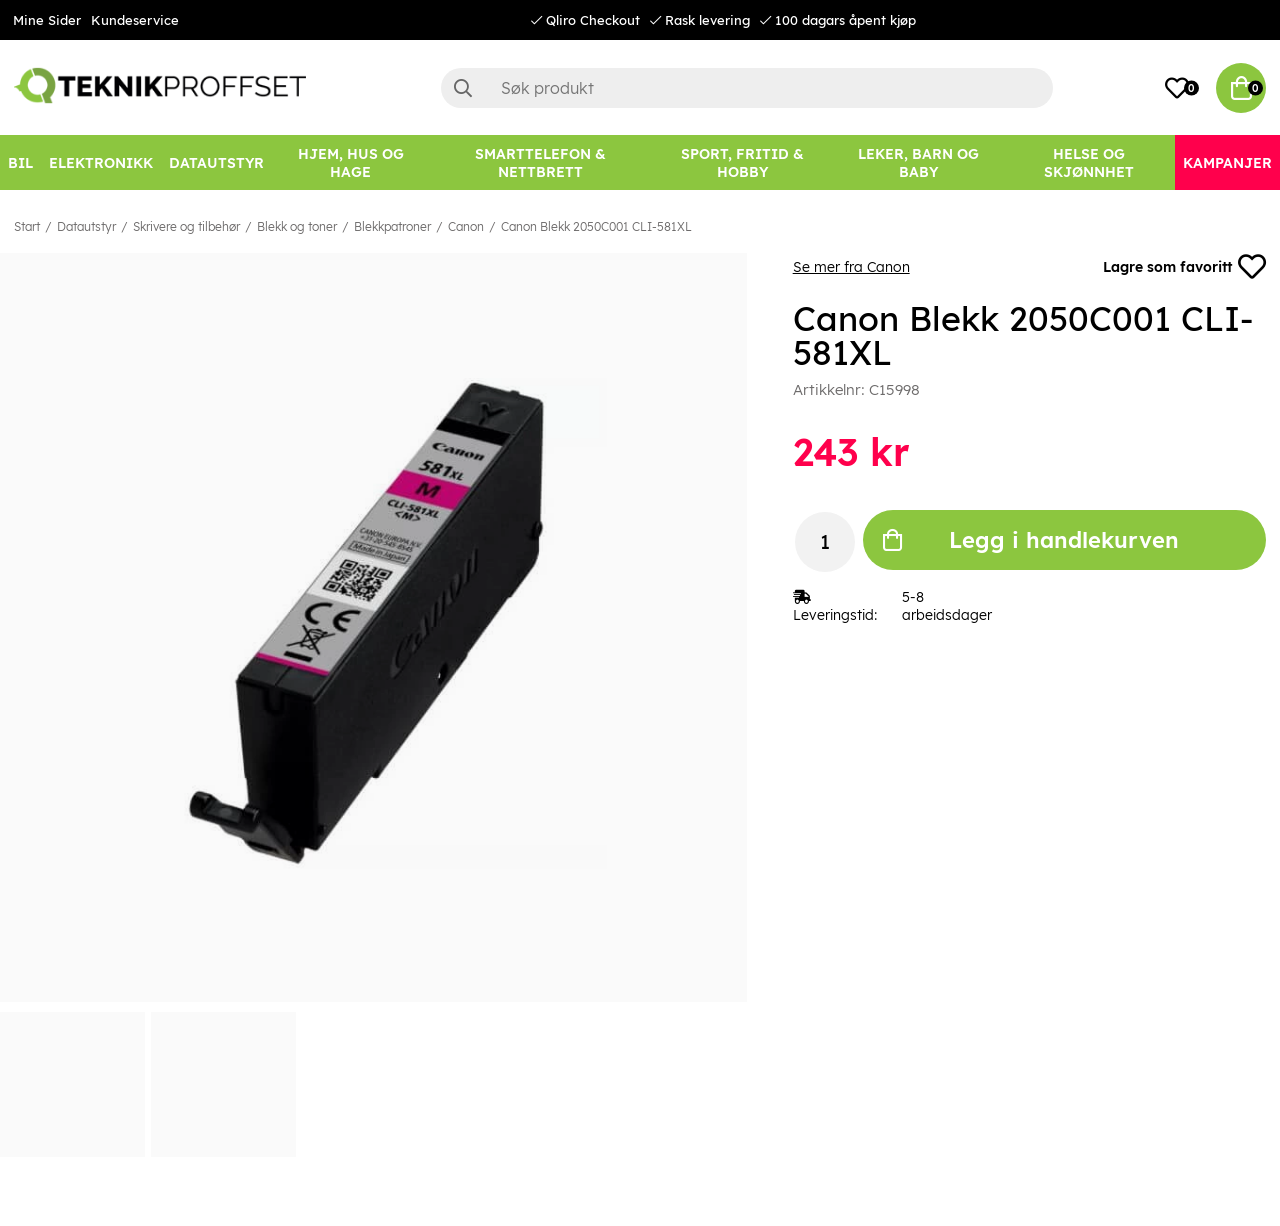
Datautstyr (86, 226)
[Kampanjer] (1227, 162)
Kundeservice (135, 20)
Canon (466, 226)
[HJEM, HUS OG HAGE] (350, 162)
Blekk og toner (297, 226)
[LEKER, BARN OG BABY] (919, 162)
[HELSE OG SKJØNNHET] (1089, 162)
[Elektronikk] (101, 162)
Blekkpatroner (392, 226)
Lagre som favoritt (1184, 267)
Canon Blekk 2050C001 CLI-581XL (596, 226)
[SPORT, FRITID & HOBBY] (742, 162)
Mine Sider (47, 20)
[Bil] (20, 162)
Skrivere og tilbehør (186, 226)
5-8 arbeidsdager (947, 606)
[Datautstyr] (216, 162)
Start (27, 226)
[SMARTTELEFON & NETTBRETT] (540, 162)
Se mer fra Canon (851, 267)
